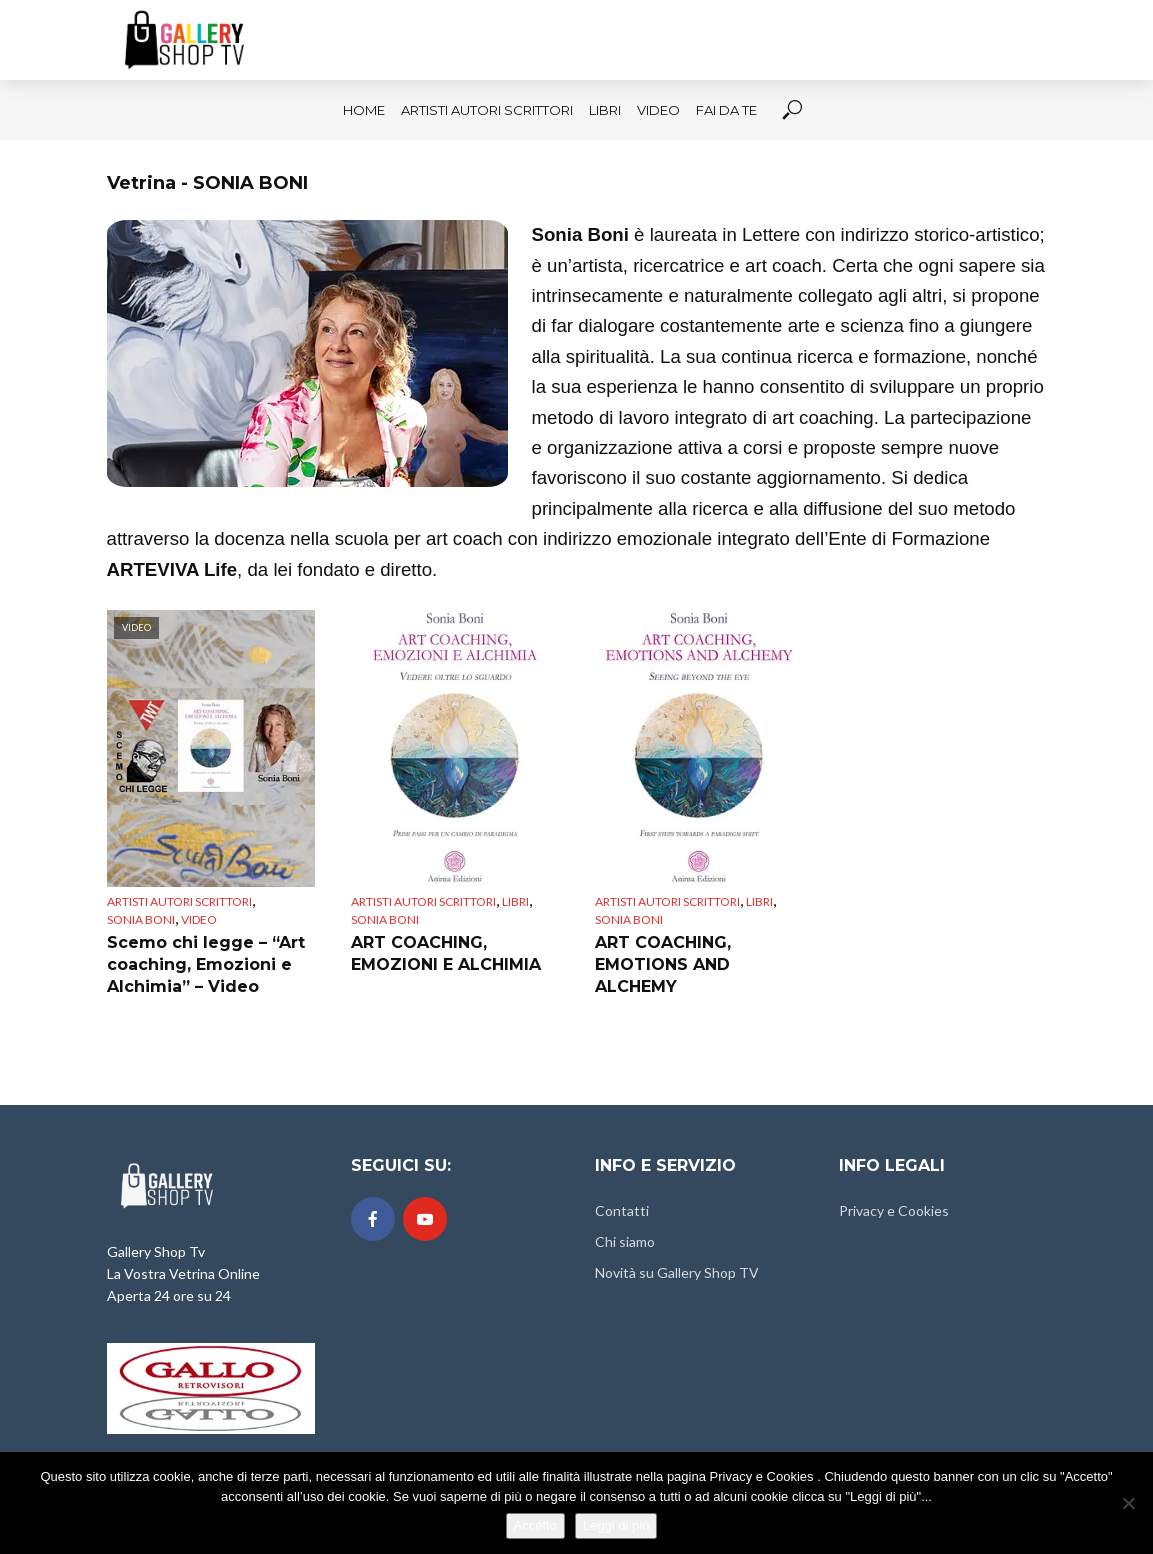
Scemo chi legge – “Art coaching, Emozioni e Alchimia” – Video (206, 964)
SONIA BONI (141, 919)
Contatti (622, 1210)
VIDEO (658, 110)
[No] (1128, 1503)
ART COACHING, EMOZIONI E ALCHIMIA (446, 953)
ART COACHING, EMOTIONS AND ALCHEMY (663, 964)
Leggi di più (616, 1525)
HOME (364, 110)
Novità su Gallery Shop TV (677, 1272)
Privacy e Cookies (894, 1210)
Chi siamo (625, 1241)
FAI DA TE (726, 110)
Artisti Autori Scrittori (487, 110)
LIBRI (605, 110)
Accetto (535, 1525)
